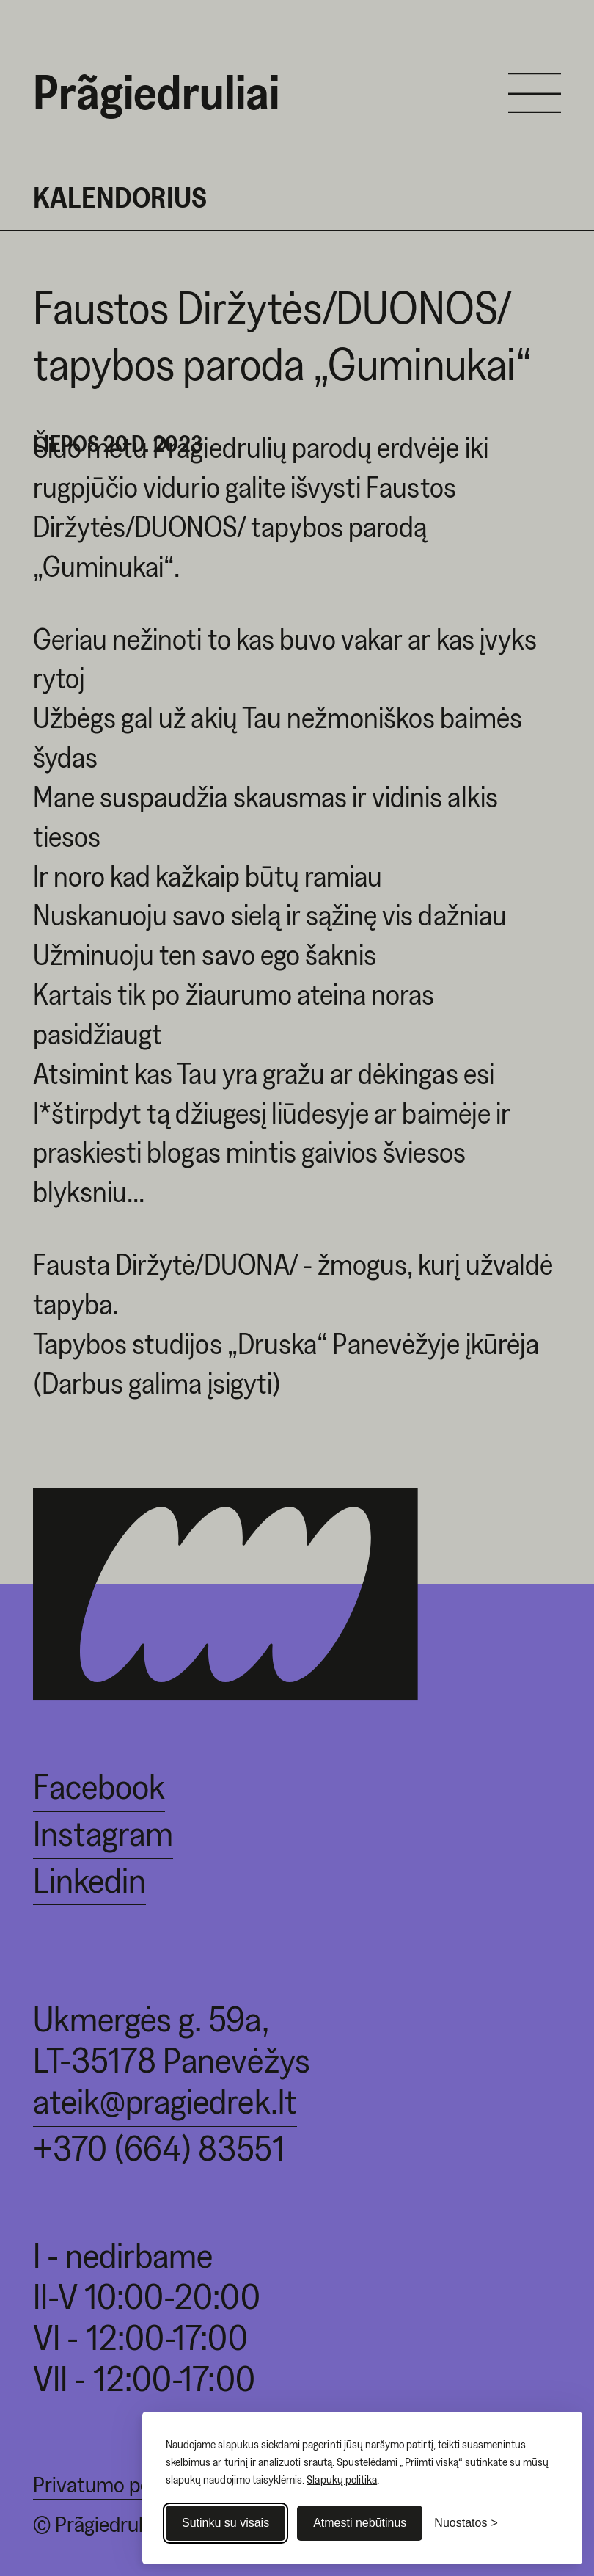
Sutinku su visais (225, 2523)
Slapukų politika (342, 2479)
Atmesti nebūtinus (359, 2523)
